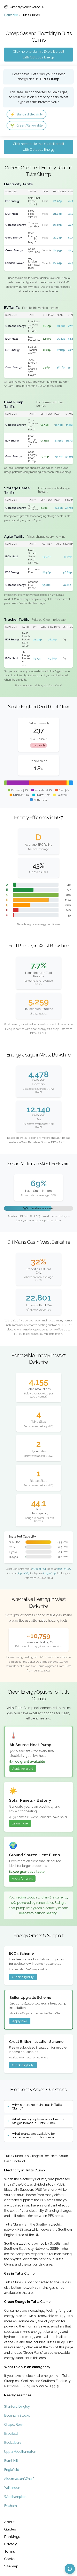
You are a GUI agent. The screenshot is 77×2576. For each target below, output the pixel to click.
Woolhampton (15, 2497)
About (9, 2522)
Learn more (20, 1823)
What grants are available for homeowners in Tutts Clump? (33, 2135)
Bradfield (11, 2434)
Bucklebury (12, 2443)
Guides (10, 2529)
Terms (9, 2551)
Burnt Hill (11, 2461)
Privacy (10, 2544)
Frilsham (10, 2506)
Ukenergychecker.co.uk (24, 7)
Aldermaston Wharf (19, 2479)
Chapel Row (13, 2425)
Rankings (12, 2536)
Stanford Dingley (17, 2406)
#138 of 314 (39, 1568)
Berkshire (11, 15)
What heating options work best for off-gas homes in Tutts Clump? (38, 2121)
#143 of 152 (49, 1573)
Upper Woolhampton (20, 2452)
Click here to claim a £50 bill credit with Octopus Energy (38, 54)
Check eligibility (23, 1977)
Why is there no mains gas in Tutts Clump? (37, 2106)
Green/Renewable (26, 125)
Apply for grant (22, 1768)
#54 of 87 (24, 1573)
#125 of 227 (64, 1568)
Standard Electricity (26, 114)
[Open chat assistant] (70, 2569)
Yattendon (12, 2488)
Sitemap (11, 2566)
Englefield (11, 2470)
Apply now (19, 2021)
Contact (11, 2559)
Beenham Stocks (17, 2415)
